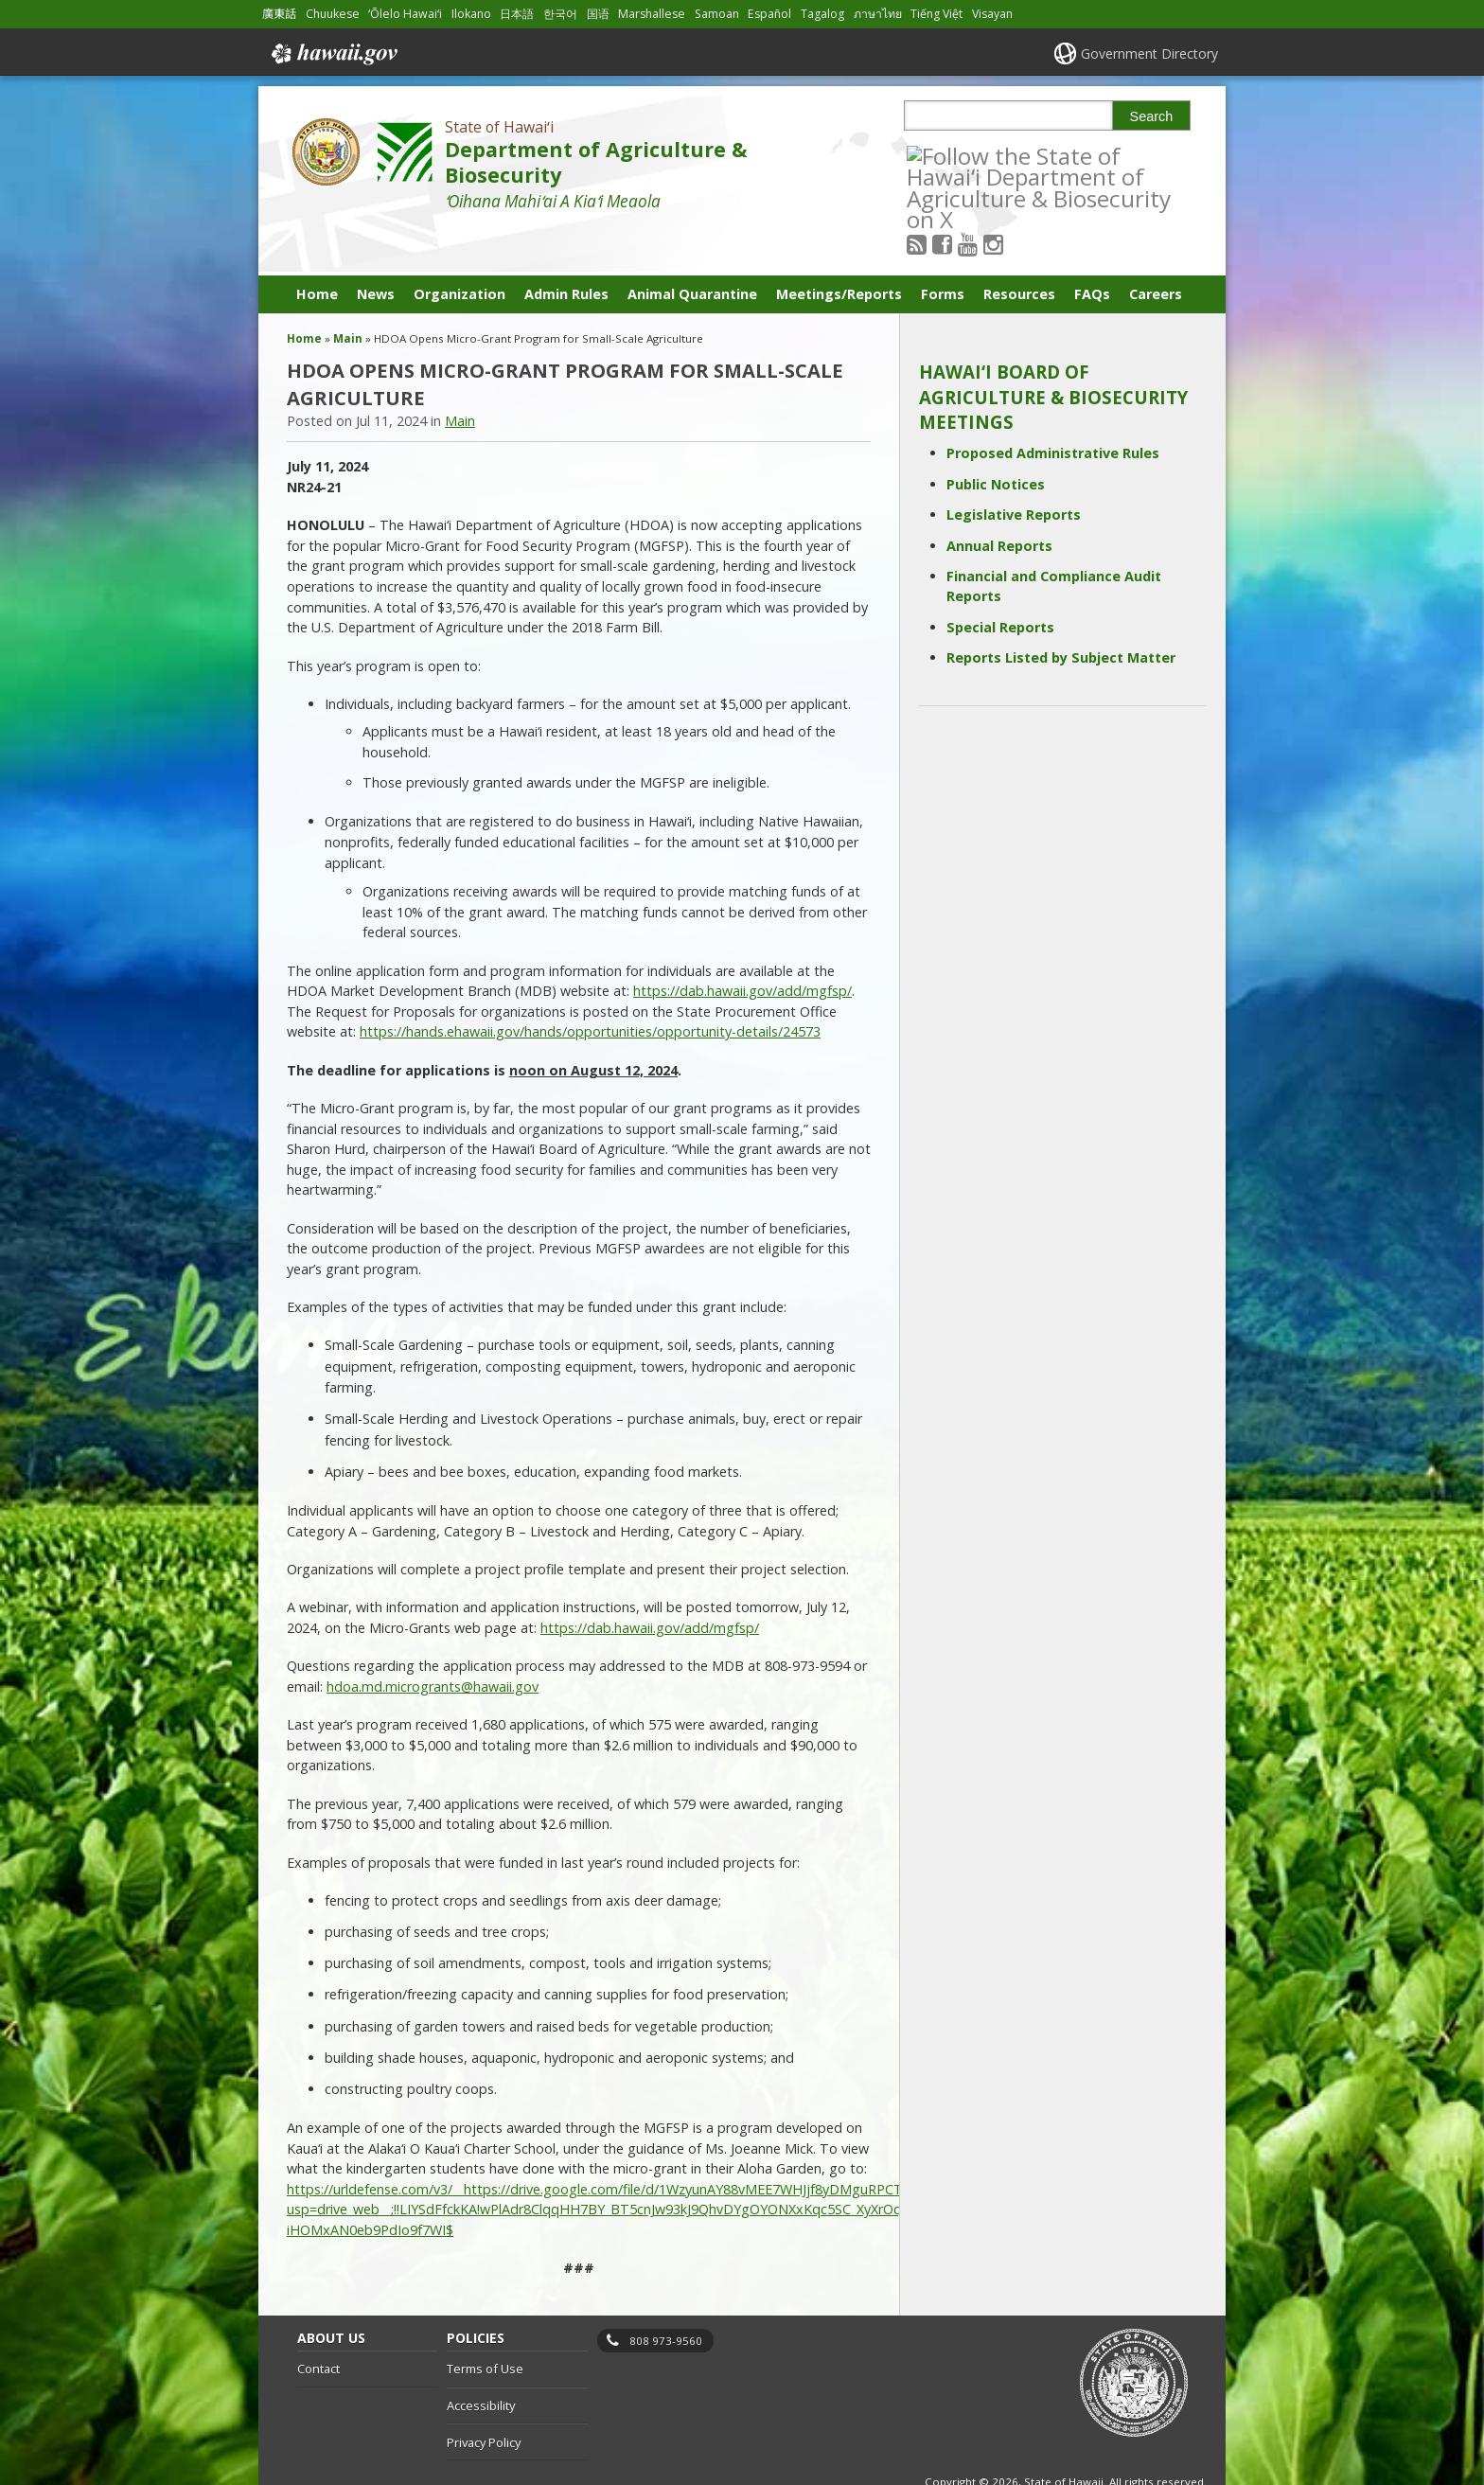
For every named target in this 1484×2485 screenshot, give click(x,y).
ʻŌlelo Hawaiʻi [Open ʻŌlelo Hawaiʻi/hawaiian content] (405, 14)
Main (347, 291)
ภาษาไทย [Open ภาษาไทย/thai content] (878, 14)
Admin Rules (566, 247)
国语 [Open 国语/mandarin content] (598, 14)
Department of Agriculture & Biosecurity (596, 161)
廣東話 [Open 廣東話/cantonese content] (279, 14)
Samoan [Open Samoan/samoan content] (717, 14)
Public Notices (995, 437)
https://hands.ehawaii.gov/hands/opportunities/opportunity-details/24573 (590, 985)
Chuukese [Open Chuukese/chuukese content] (333, 14)
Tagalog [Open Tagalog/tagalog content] (822, 14)
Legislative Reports (1013, 467)
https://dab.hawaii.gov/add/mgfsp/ (742, 943)
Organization (459, 247)
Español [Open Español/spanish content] (769, 14)
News (376, 247)
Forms (942, 247)
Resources (1019, 247)
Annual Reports (999, 498)
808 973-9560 (665, 2293)
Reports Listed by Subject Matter (1060, 610)
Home (317, 247)
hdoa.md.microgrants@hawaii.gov (433, 1639)
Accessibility (481, 2358)
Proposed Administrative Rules (1052, 407)
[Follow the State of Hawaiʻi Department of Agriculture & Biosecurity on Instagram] (1019, 154)
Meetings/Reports (839, 247)
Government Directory (1149, 53)
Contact (318, 2321)
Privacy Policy (484, 2395)
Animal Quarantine (692, 247)
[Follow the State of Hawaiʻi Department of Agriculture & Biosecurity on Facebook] (968, 154)
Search (1152, 116)
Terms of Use (485, 2321)
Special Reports (1000, 580)
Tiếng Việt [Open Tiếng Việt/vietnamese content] (936, 14)
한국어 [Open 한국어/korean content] (560, 14)
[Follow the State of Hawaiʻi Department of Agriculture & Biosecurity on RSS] (942, 154)
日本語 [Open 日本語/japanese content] (517, 14)
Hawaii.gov (332, 54)
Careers (1155, 247)
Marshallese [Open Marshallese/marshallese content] (651, 14)
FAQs (1092, 247)
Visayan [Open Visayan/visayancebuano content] (992, 14)
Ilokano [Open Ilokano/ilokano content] (471, 14)
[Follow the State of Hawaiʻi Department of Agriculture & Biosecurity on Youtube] (993, 154)
